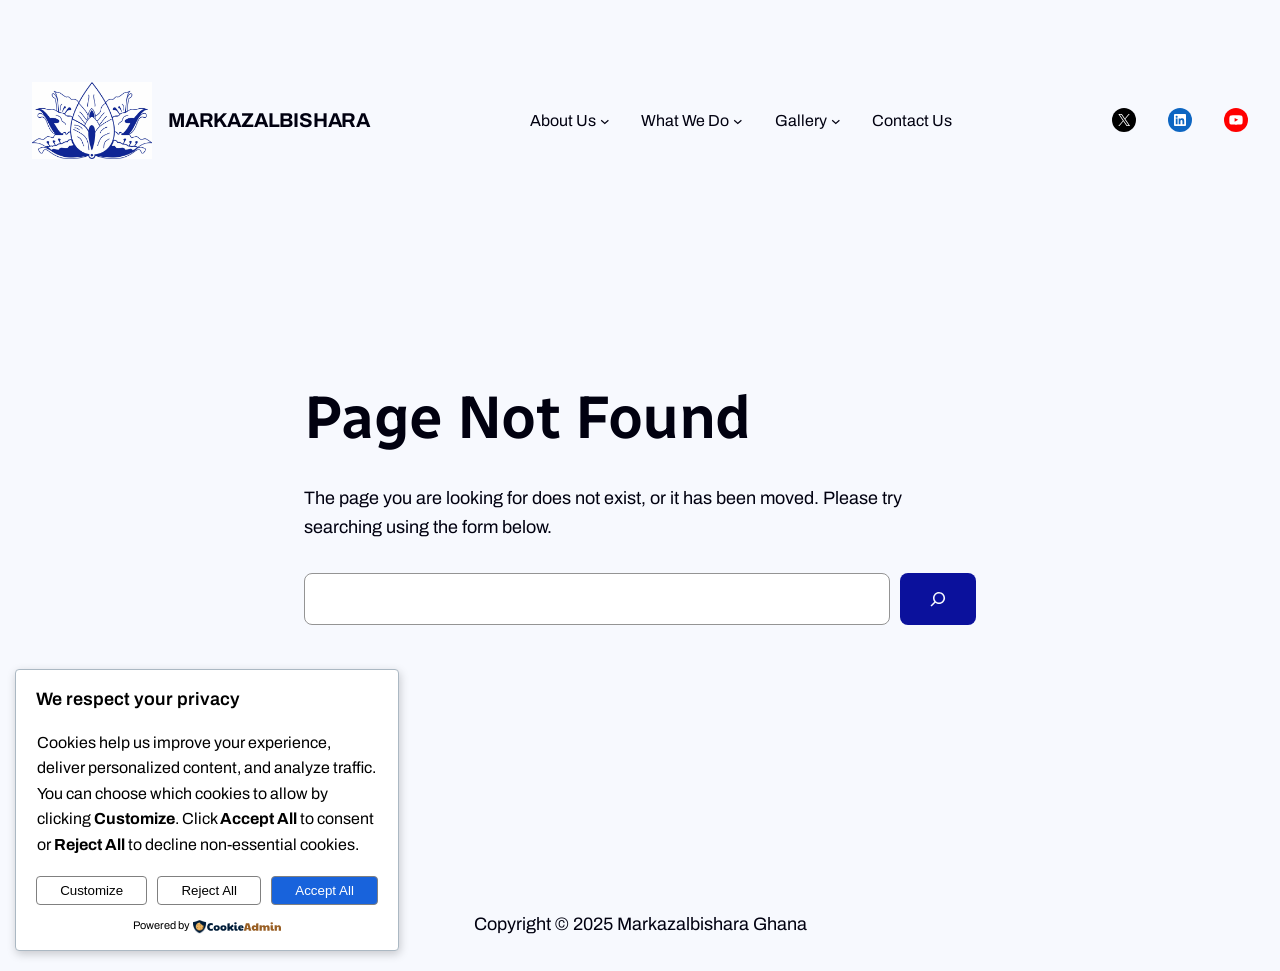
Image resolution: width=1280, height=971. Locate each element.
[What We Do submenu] (738, 121)
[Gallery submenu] (836, 121)
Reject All (209, 890)
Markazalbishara (269, 120)
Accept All (324, 890)
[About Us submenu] (605, 121)
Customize (91, 890)
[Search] (938, 599)
